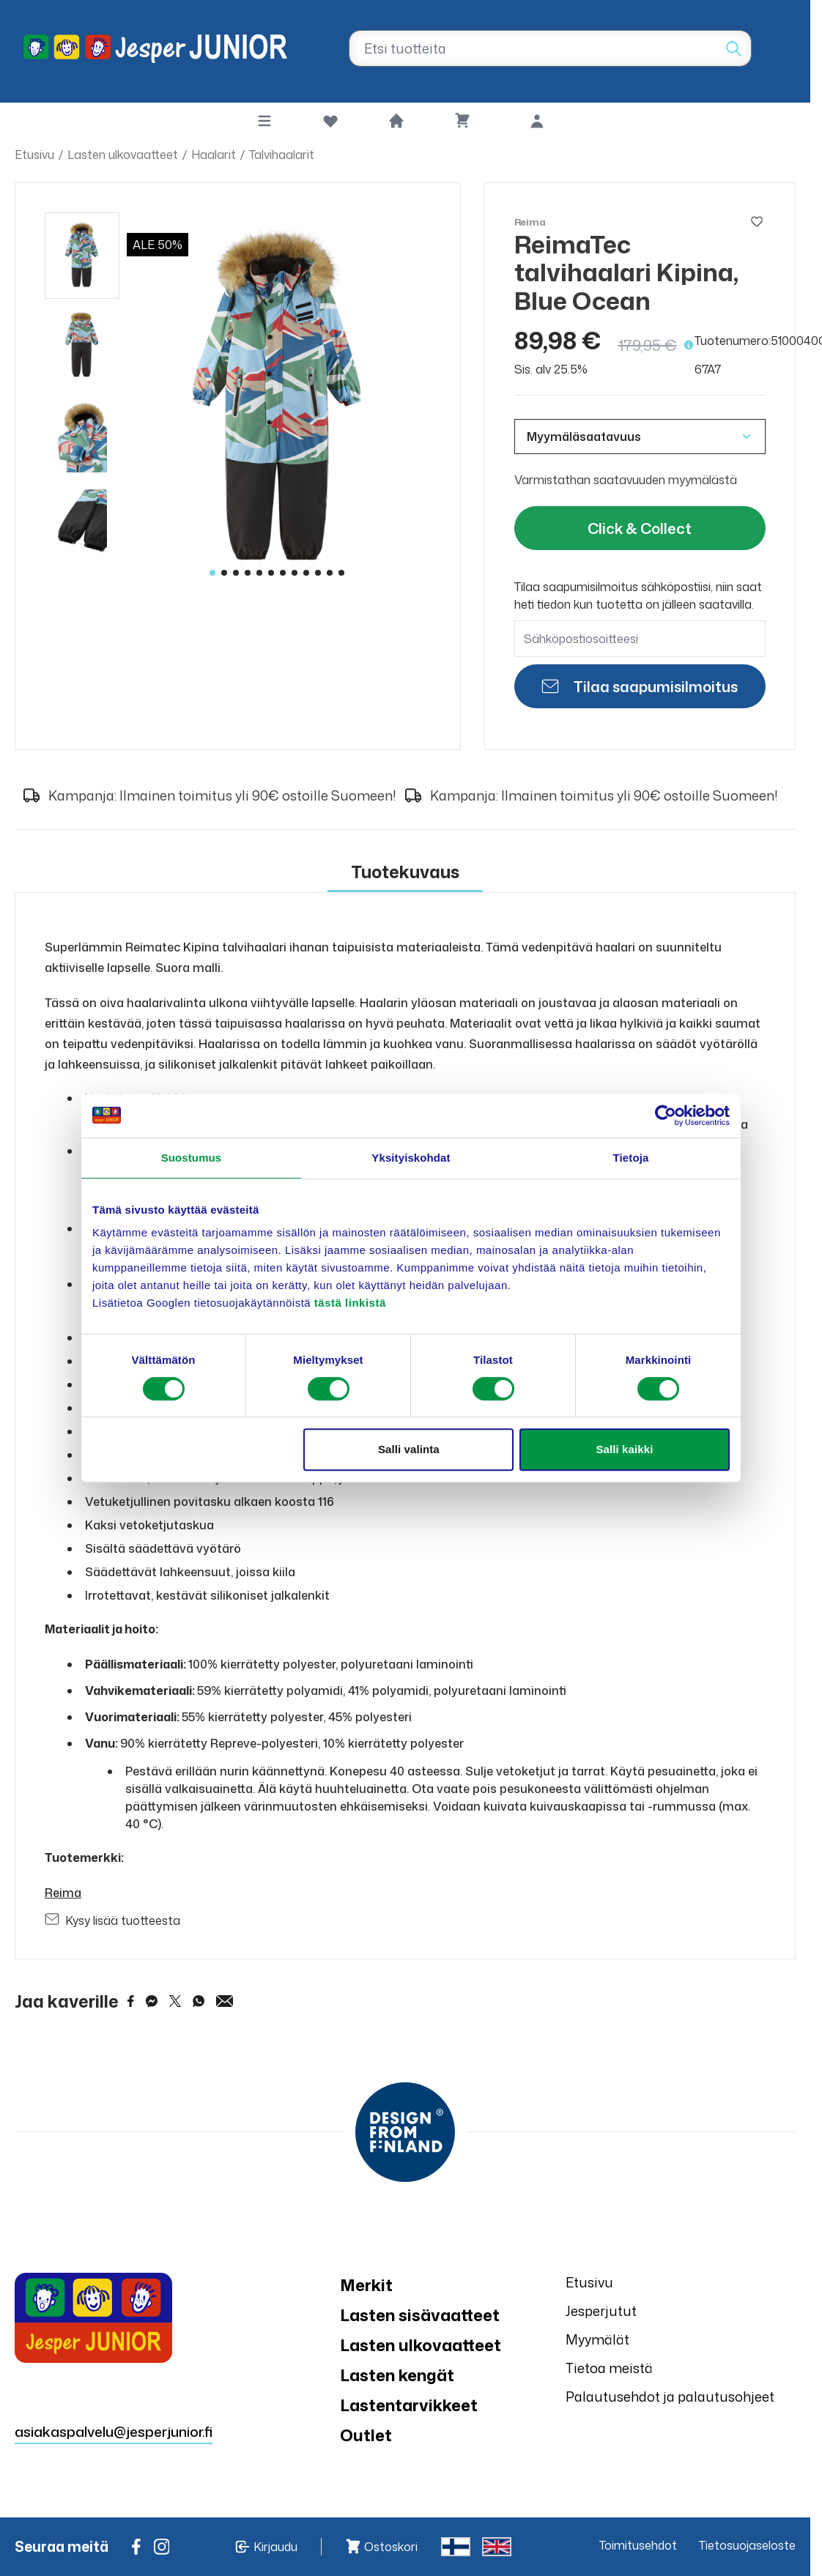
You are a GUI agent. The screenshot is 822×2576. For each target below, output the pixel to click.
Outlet (366, 2435)
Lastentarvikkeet (409, 2405)
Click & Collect (640, 528)
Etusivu (34, 154)
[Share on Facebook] (130, 2001)
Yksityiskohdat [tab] (410, 1157)
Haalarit (213, 154)
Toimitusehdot (638, 2545)
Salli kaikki (624, 1449)
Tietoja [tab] (631, 1157)
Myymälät (597, 2339)
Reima (63, 1893)
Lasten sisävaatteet (420, 2315)
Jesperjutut (601, 2310)
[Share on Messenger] (152, 2001)
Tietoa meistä (609, 2368)
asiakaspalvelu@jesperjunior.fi (113, 2431)
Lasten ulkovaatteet (122, 154)
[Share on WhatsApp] (198, 2001)
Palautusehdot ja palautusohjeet (670, 2396)
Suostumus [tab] (191, 1157)
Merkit (366, 2285)
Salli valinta (409, 1449)
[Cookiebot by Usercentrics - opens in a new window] (665, 1115)
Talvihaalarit (281, 154)
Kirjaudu (275, 2547)
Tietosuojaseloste (747, 2545)
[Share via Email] (225, 2001)
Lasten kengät (397, 2375)
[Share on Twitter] (175, 2001)
